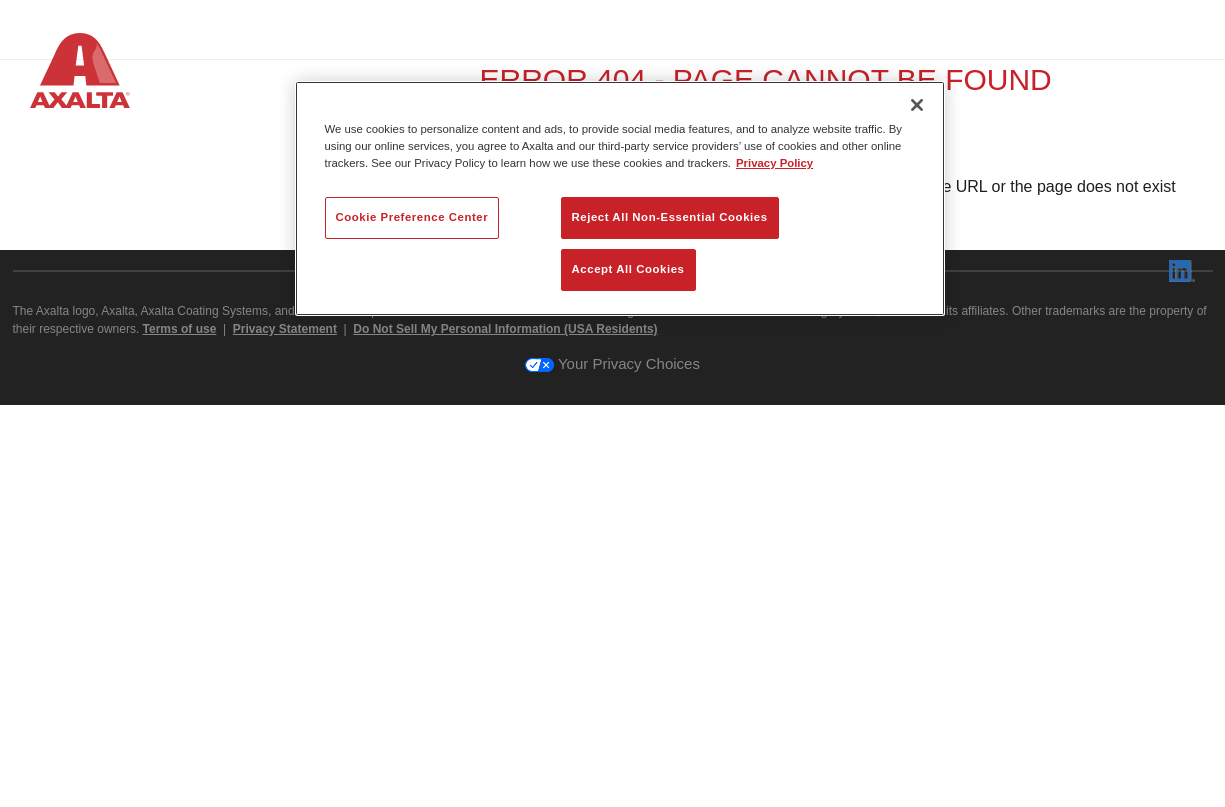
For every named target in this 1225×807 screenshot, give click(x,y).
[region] (620, 198)
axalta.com (707, 610)
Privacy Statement (285, 731)
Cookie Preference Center (412, 217)
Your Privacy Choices (612, 765)
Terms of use (180, 731)
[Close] (917, 105)
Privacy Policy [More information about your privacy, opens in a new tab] (774, 163)
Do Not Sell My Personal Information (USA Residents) (505, 731)
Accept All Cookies (628, 269)
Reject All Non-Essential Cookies (670, 217)
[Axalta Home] (80, 74)
